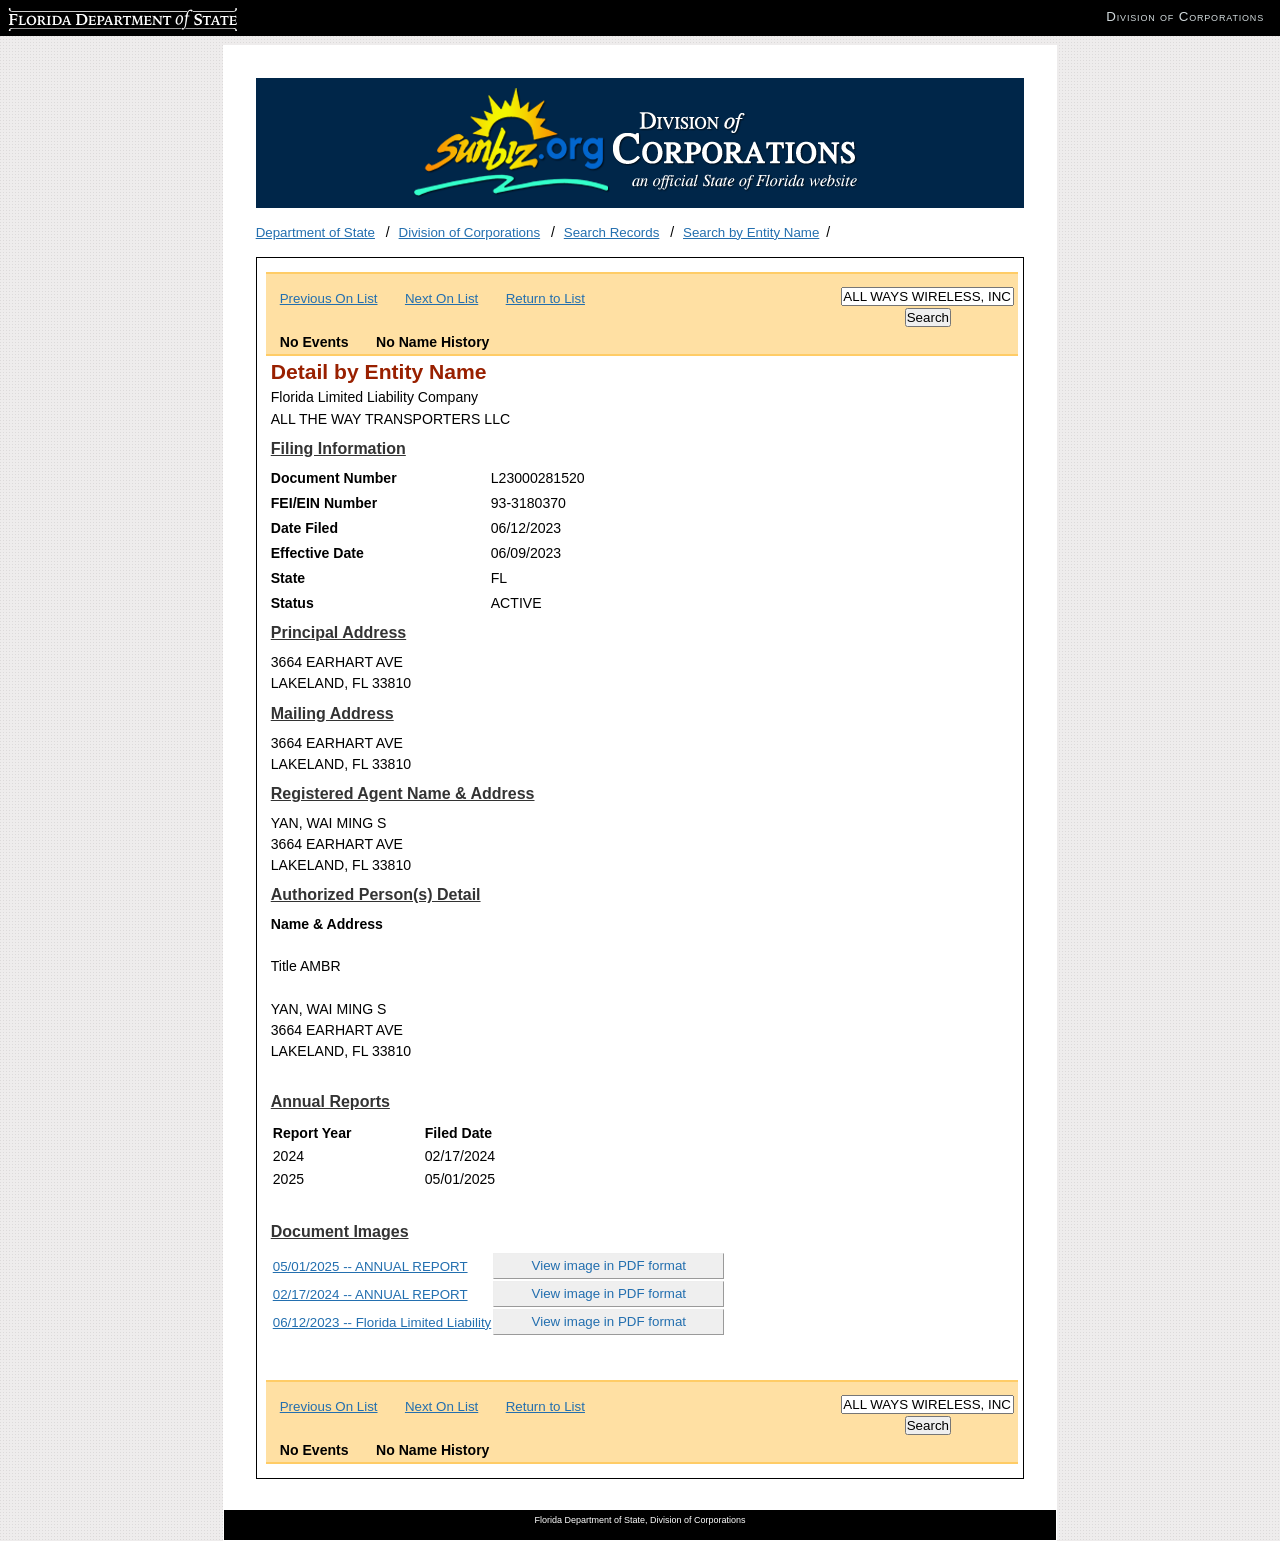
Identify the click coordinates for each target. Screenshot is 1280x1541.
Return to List (545, 298)
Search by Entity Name (751, 232)
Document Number (334, 478)
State (288, 578)
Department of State (315, 232)
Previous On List (329, 298)
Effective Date (317, 553)
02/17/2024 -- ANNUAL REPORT (370, 1294)
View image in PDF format (609, 1265)
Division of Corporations (470, 232)
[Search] (927, 296)
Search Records (612, 232)
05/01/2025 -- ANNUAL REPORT (370, 1266)
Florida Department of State (90, 16)
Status (292, 603)
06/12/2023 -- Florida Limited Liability (382, 1322)
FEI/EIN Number (324, 503)
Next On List (441, 298)
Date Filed (304, 528)
